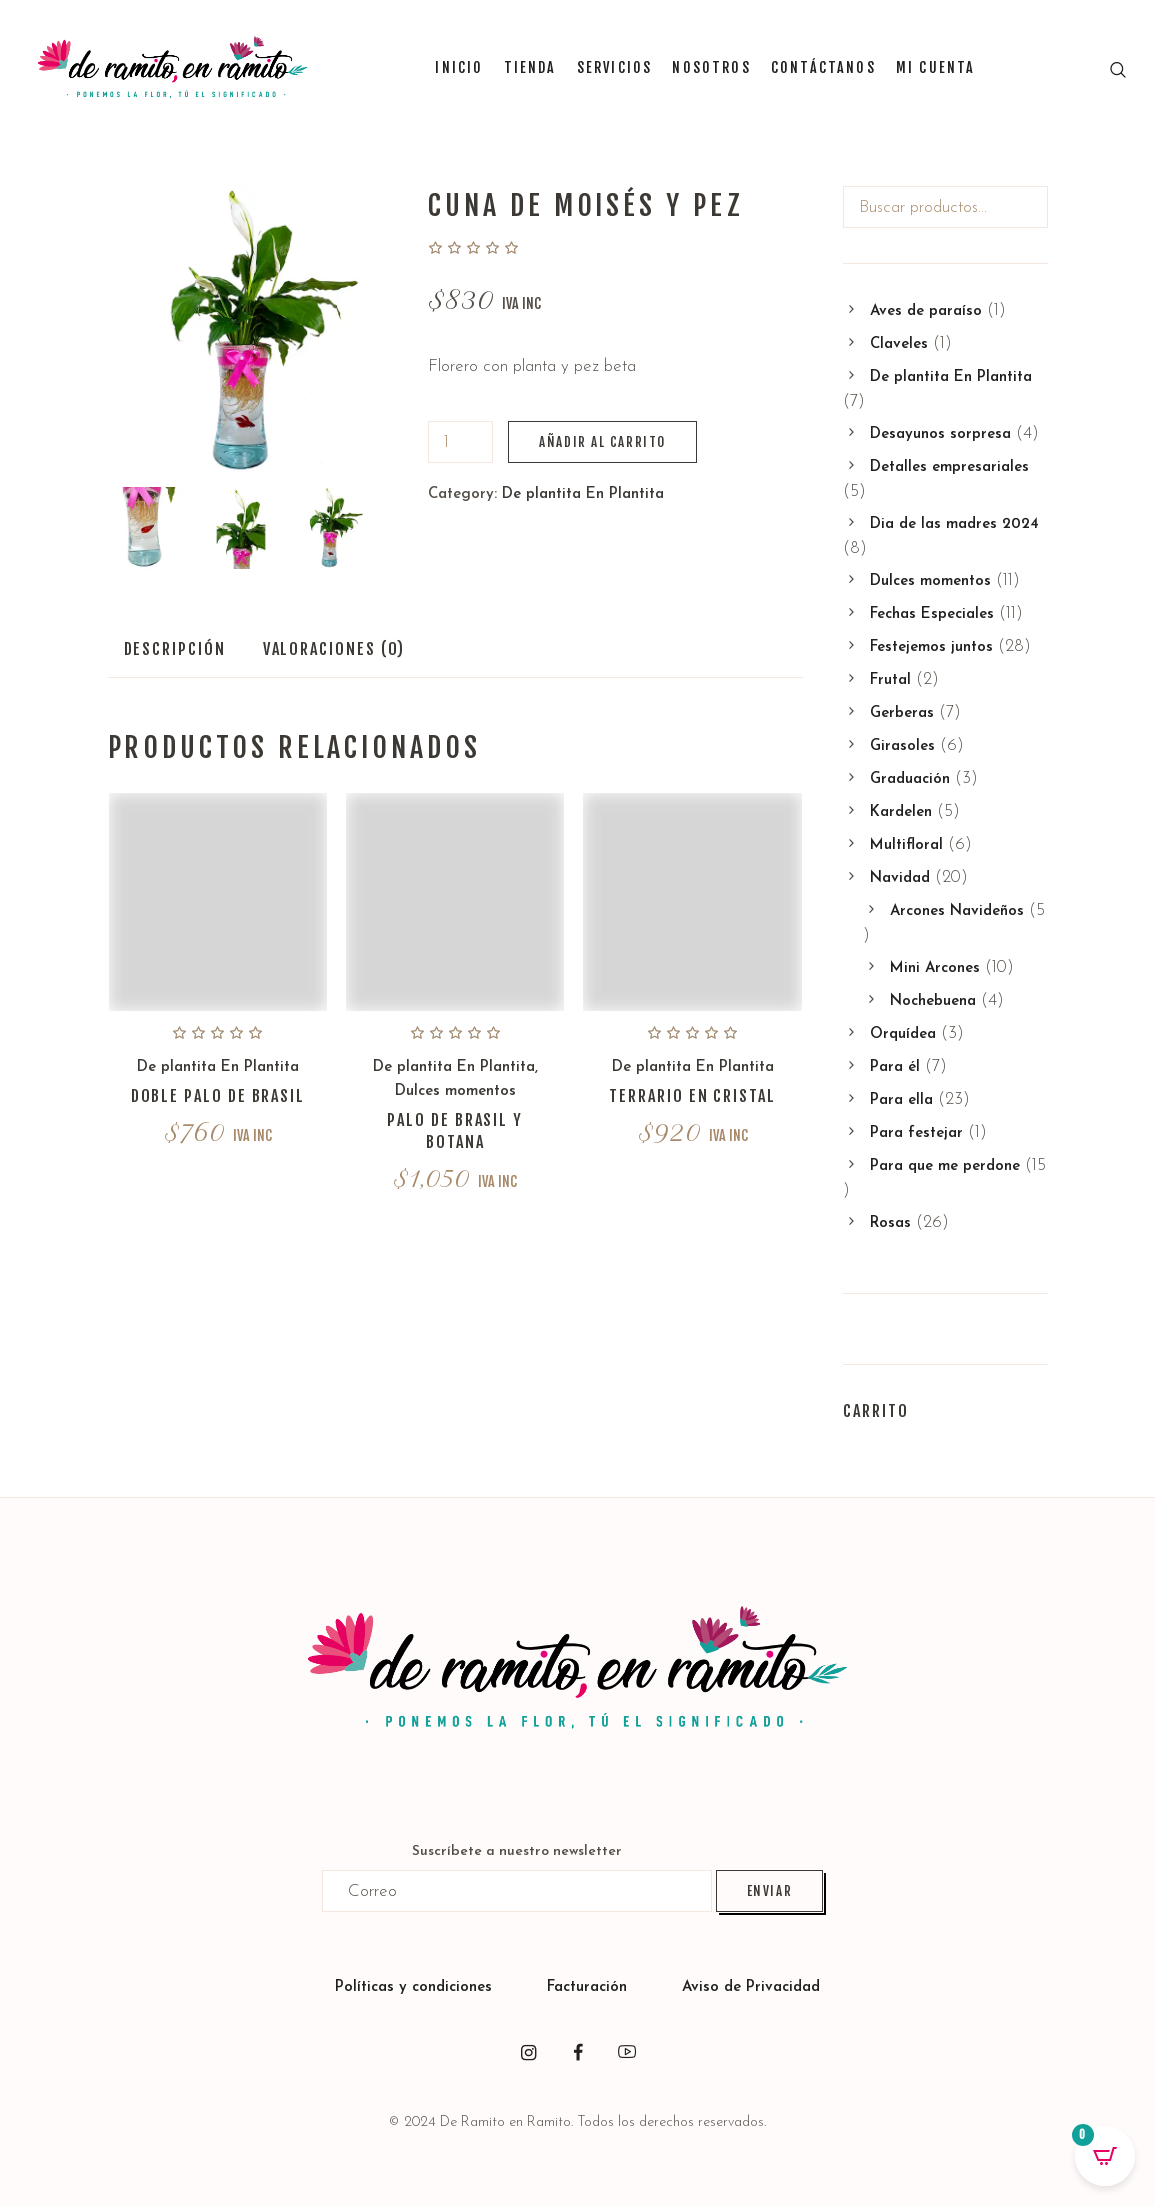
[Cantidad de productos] (460, 442)
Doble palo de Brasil (218, 1096)
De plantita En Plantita (583, 494)
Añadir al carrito (602, 442)
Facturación (589, 1987)
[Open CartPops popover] (1105, 2156)
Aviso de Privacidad (751, 1987)
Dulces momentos (455, 1091)
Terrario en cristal (692, 1096)
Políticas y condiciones (413, 1987)
